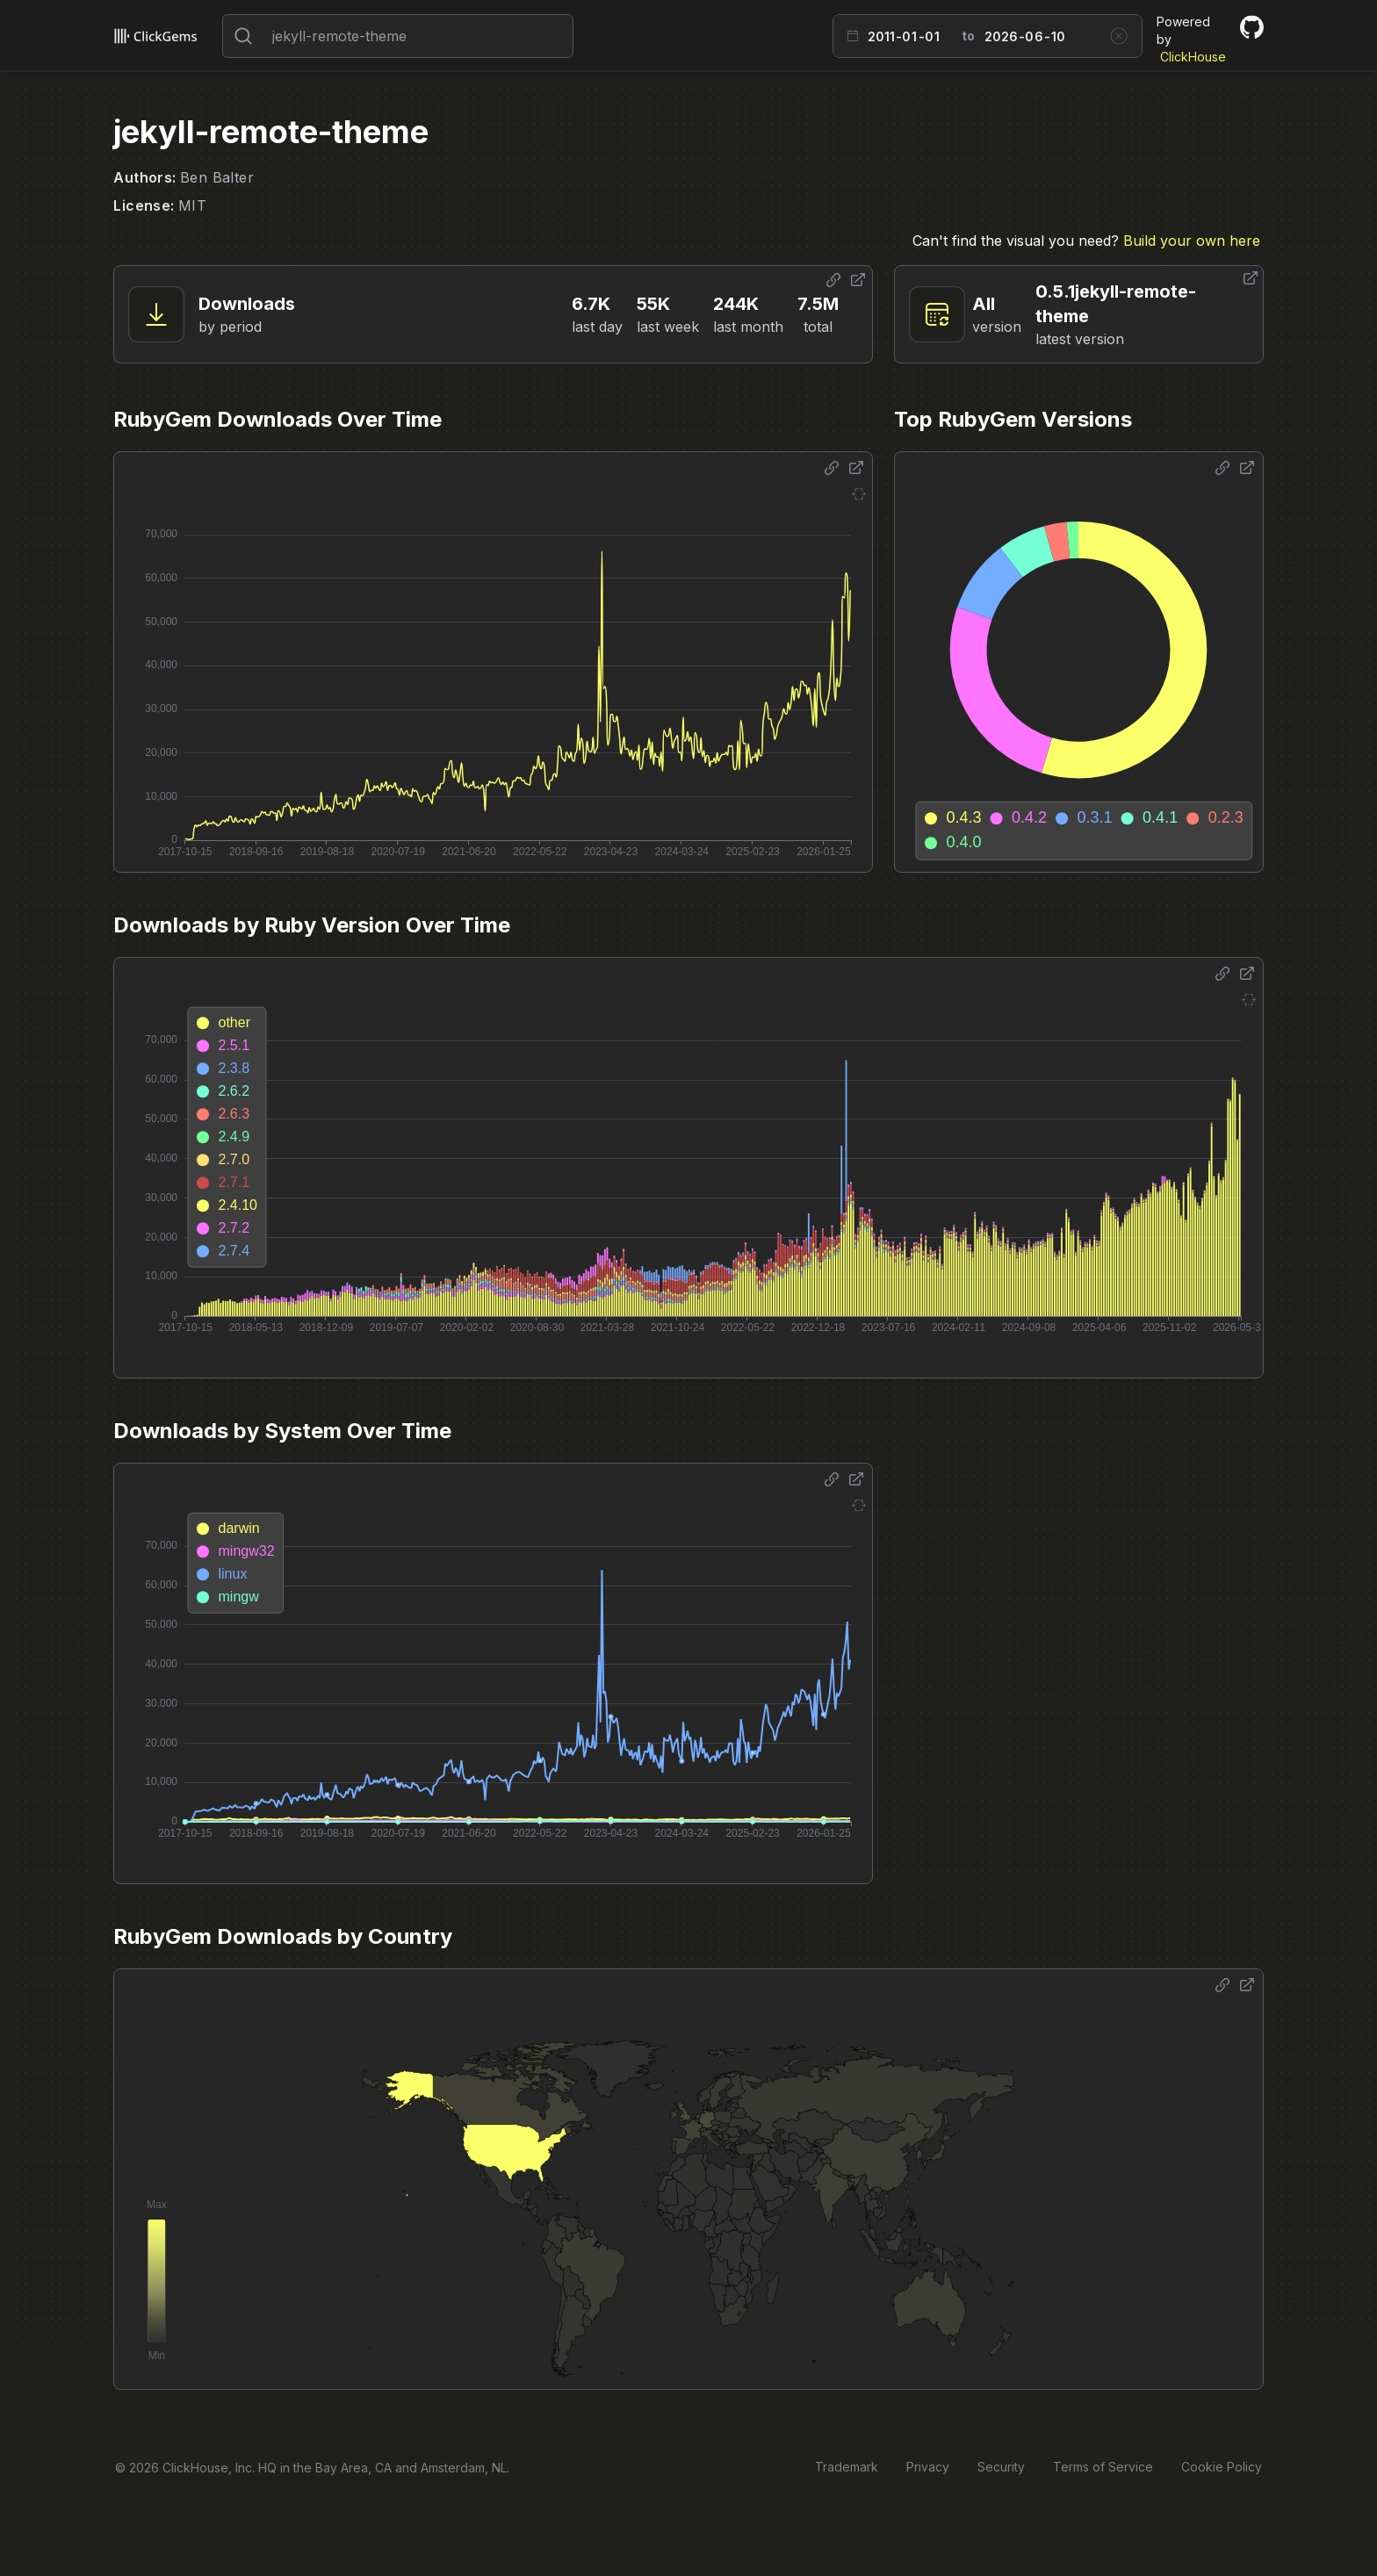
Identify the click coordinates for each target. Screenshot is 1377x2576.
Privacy (927, 2466)
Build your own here (1191, 240)
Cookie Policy (1221, 2466)
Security (1001, 2466)
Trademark (846, 2466)
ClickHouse (1193, 56)
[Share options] (833, 280)
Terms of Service (1103, 2466)
